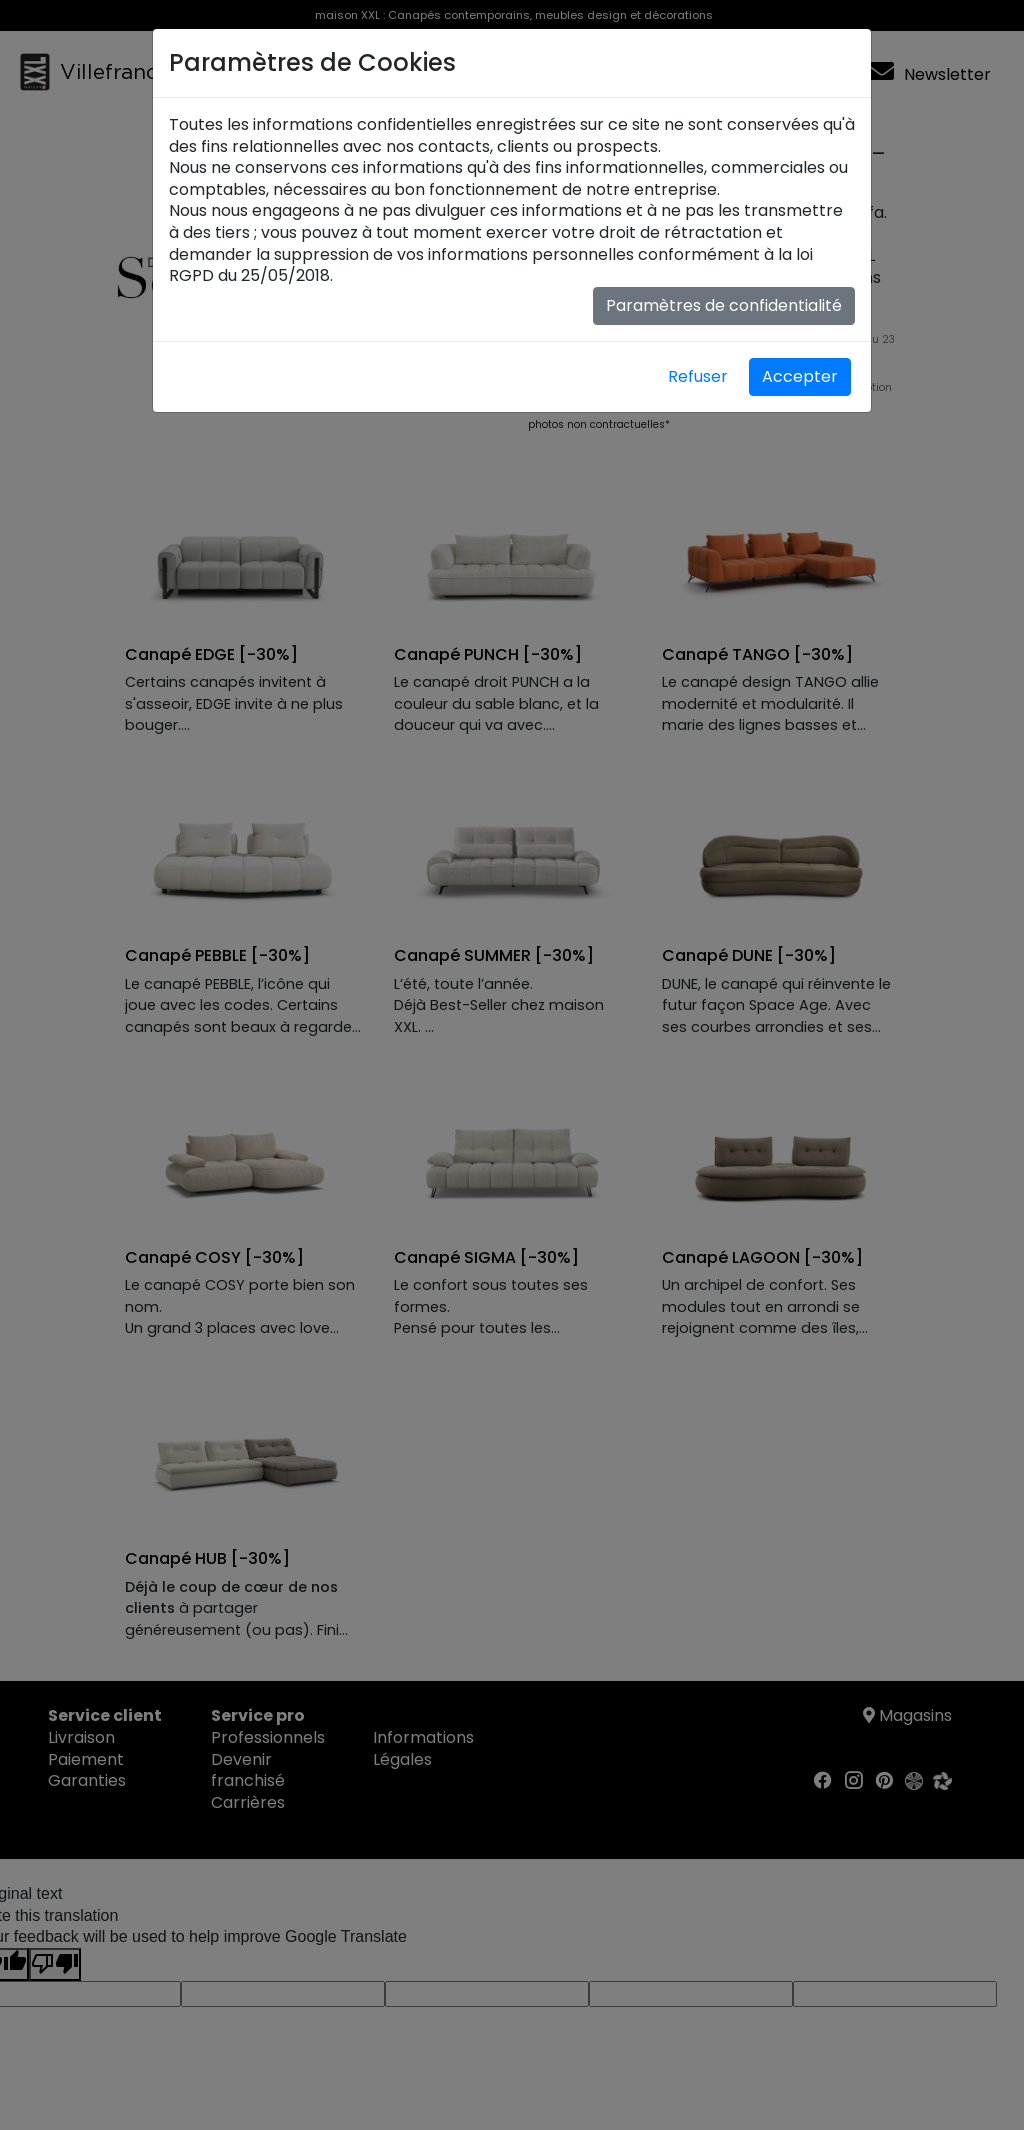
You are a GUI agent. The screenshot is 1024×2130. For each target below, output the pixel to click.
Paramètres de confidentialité (724, 305)
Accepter (800, 376)
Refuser (698, 376)
